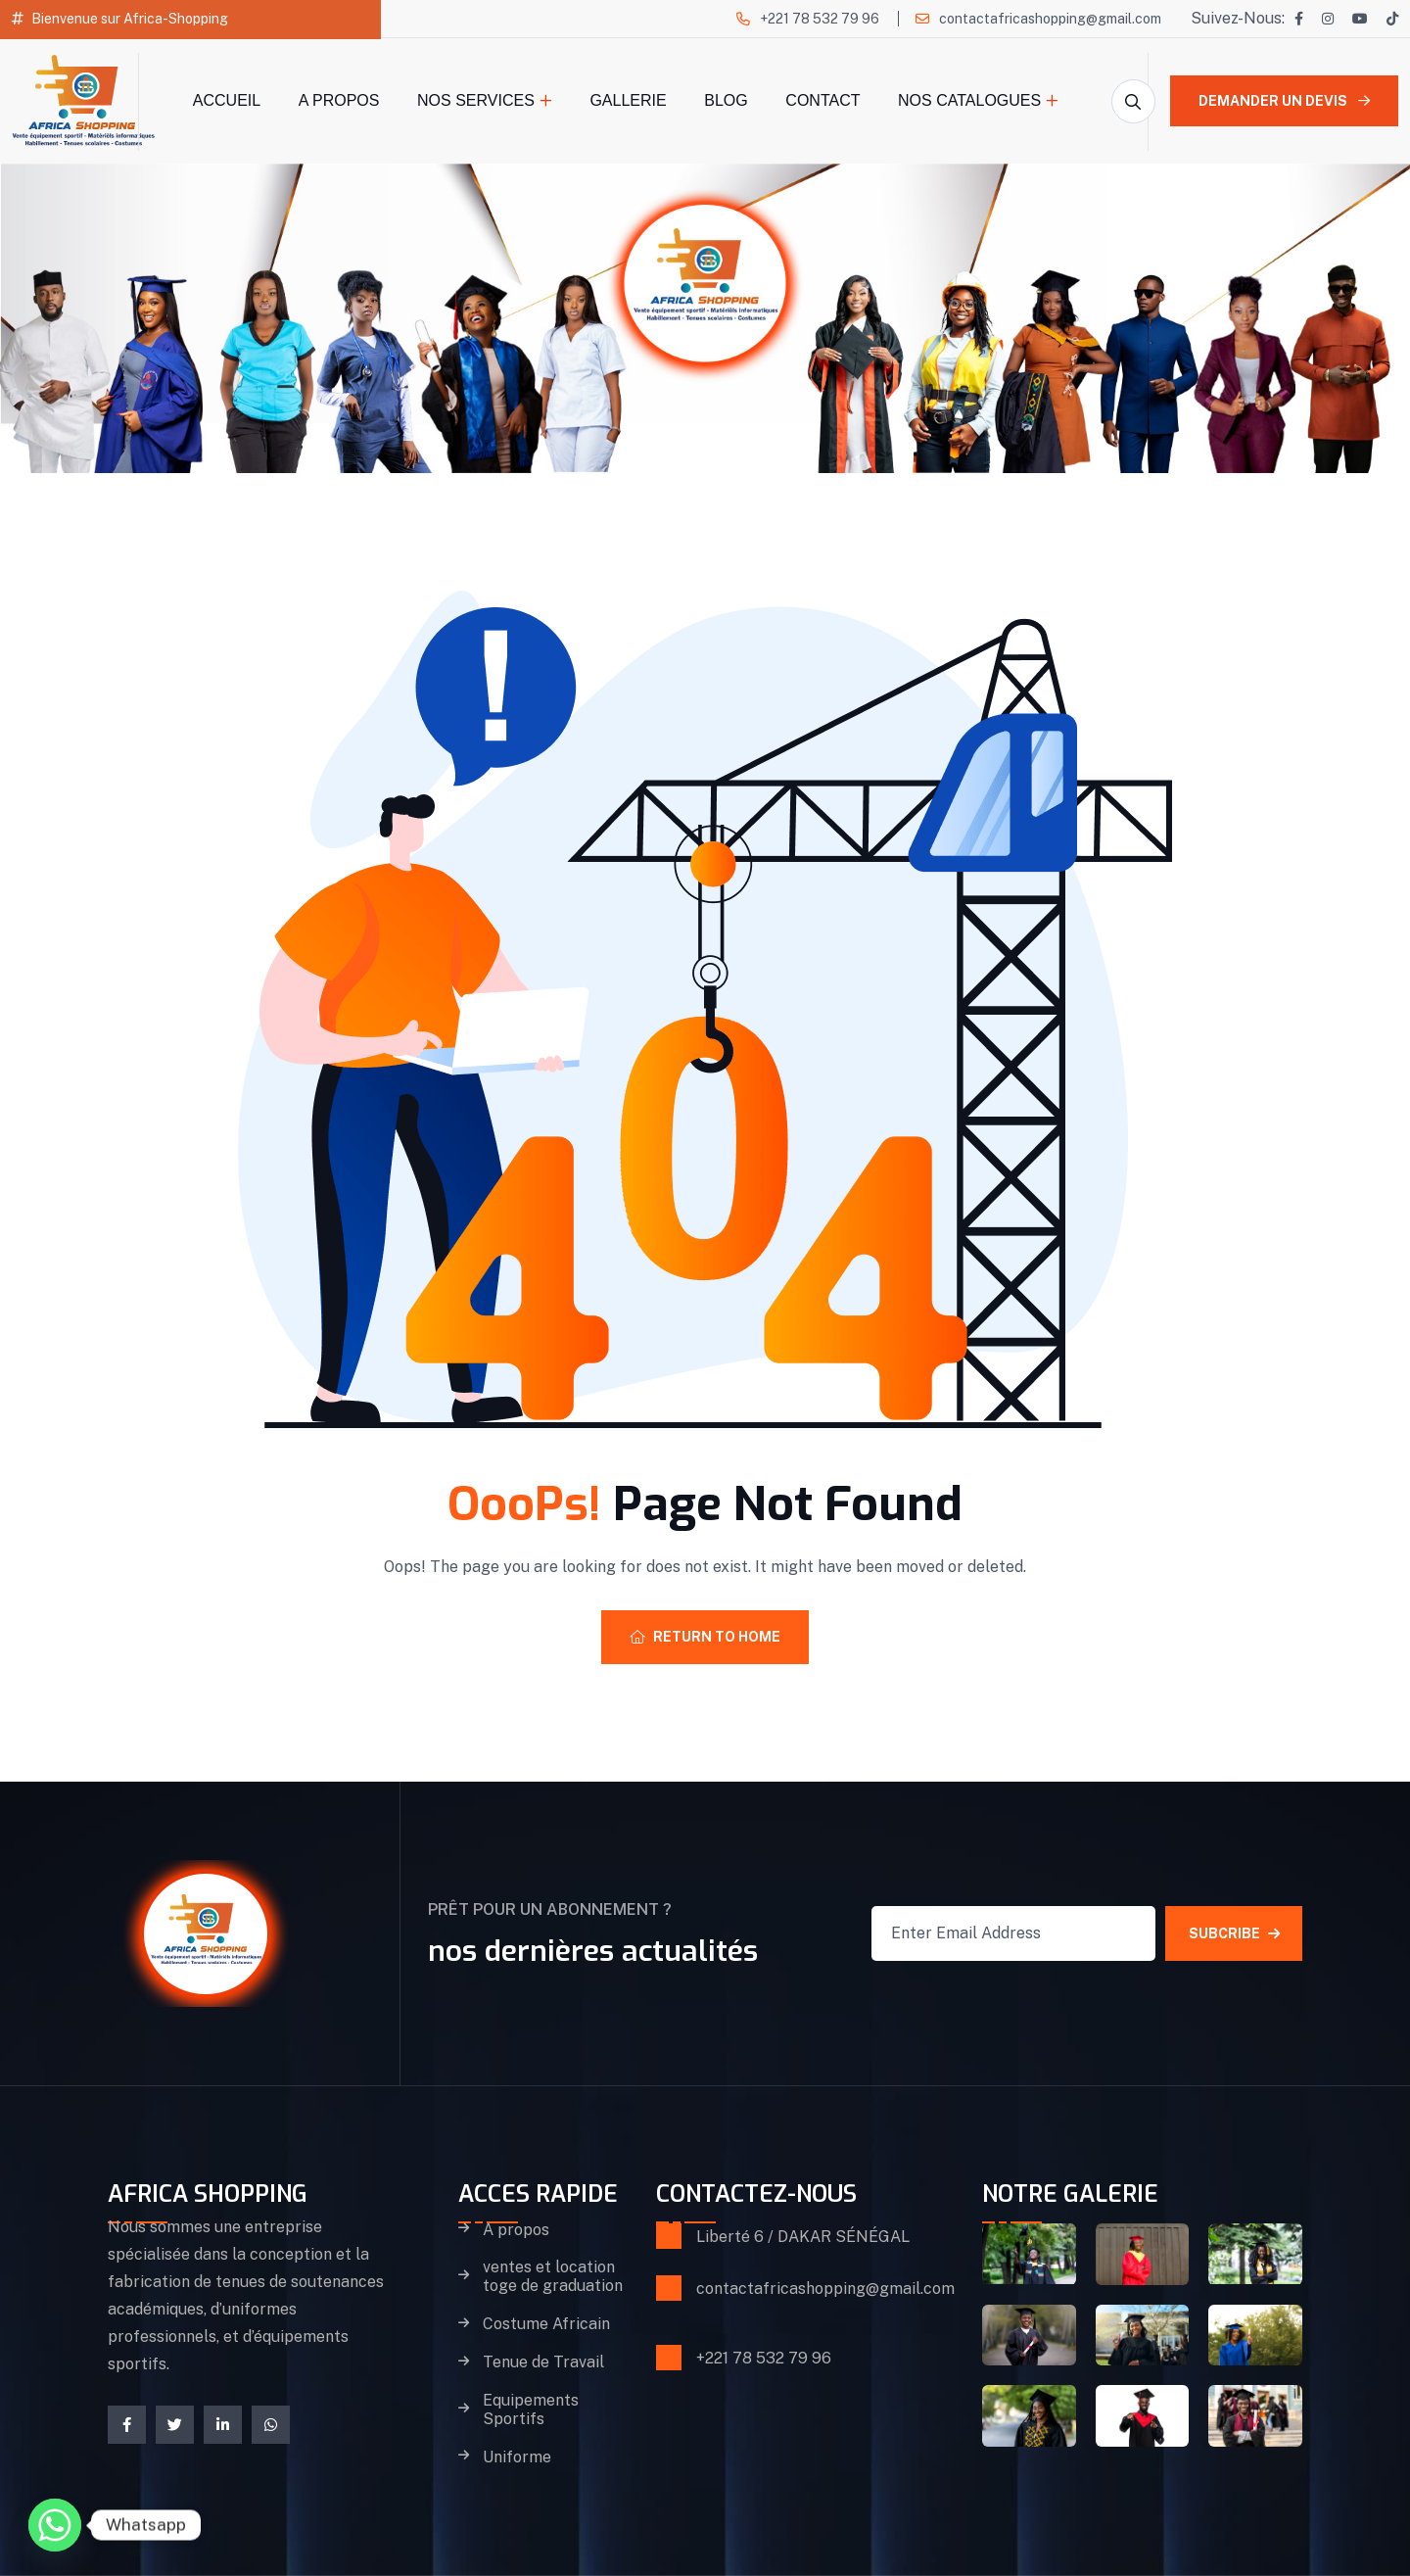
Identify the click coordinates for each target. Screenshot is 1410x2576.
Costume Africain (546, 2324)
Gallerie (627, 100)
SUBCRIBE (1234, 1933)
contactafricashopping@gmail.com (1050, 18)
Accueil (226, 100)
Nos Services (476, 100)
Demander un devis (1284, 101)
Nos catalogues (969, 100)
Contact (822, 100)
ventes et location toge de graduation (553, 2277)
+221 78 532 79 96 (819, 18)
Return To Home (705, 1637)
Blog (725, 100)
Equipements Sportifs (531, 2410)
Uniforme (517, 2457)
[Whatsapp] (54, 2525)
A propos (339, 100)
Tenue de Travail (543, 2362)
